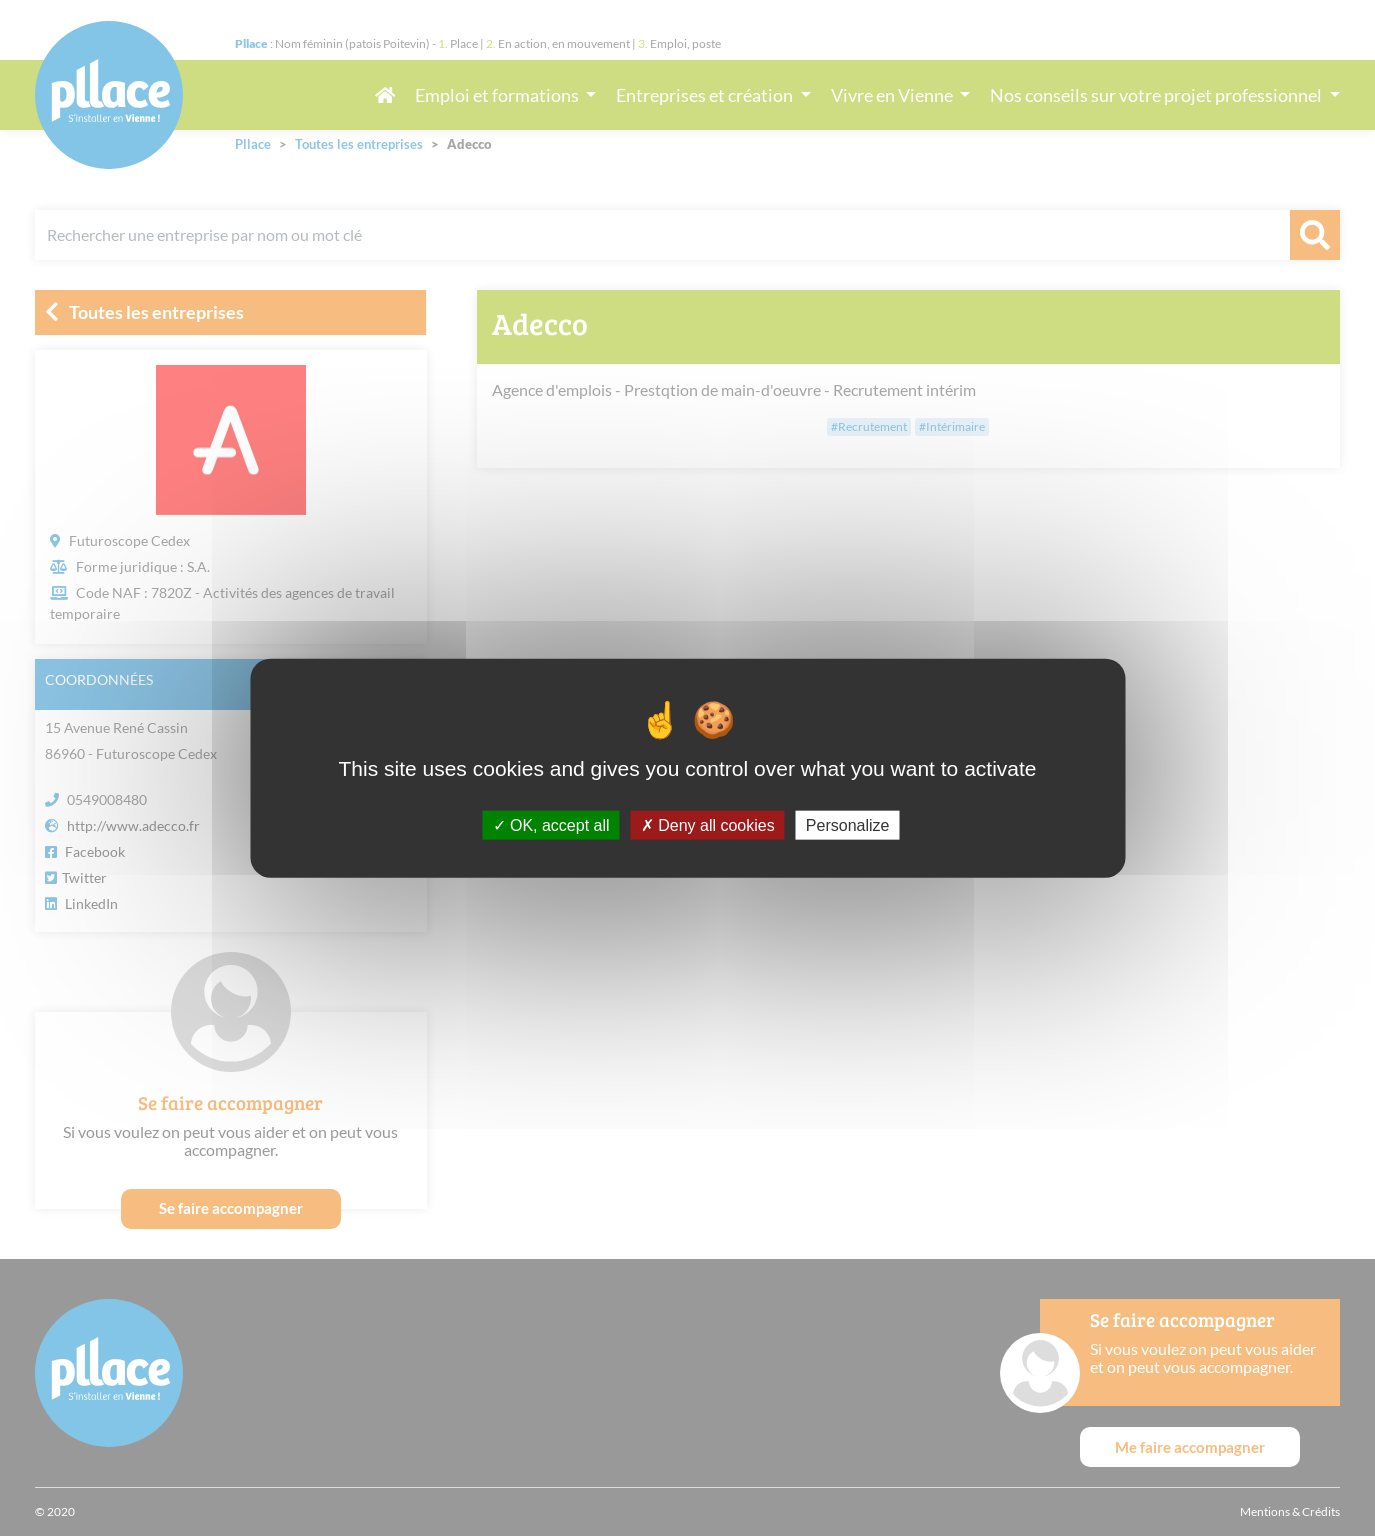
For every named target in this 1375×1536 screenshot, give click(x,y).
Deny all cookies (708, 824)
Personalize (848, 824)
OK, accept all (551, 824)
